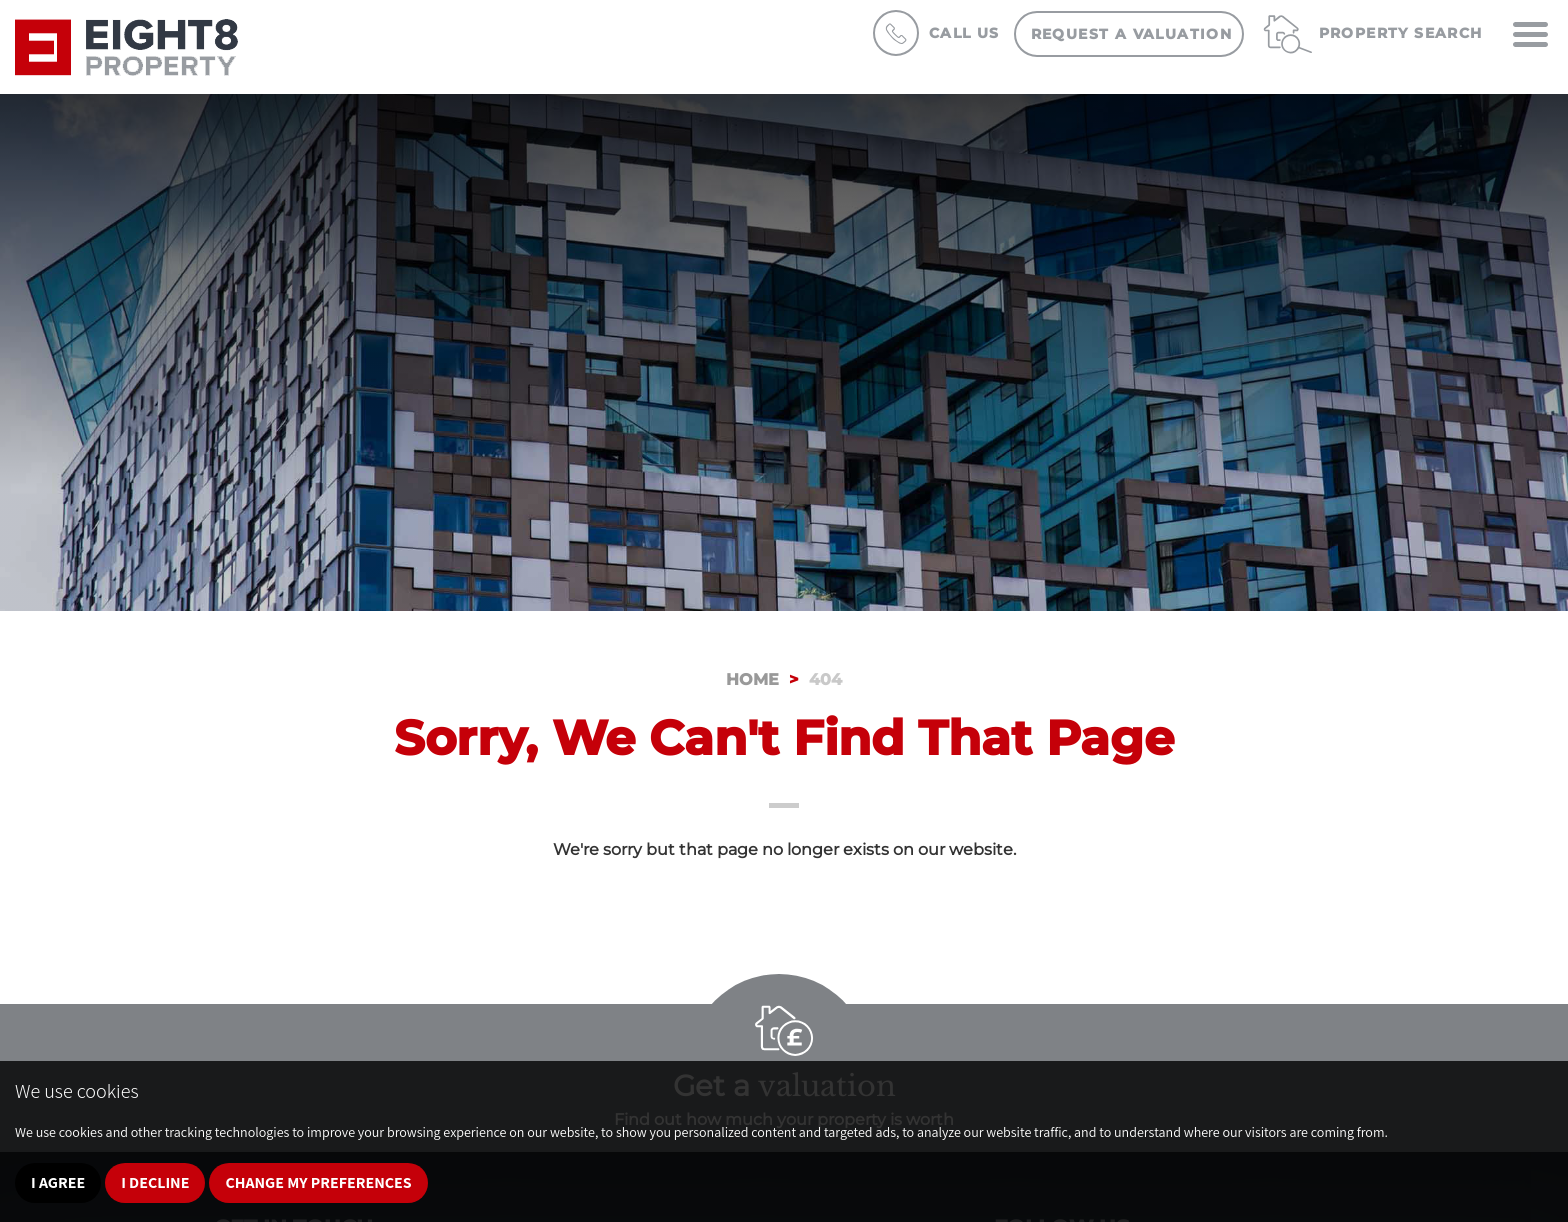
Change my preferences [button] (318, 1182)
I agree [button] (58, 1182)
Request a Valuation (1132, 34)
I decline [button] (155, 1182)
